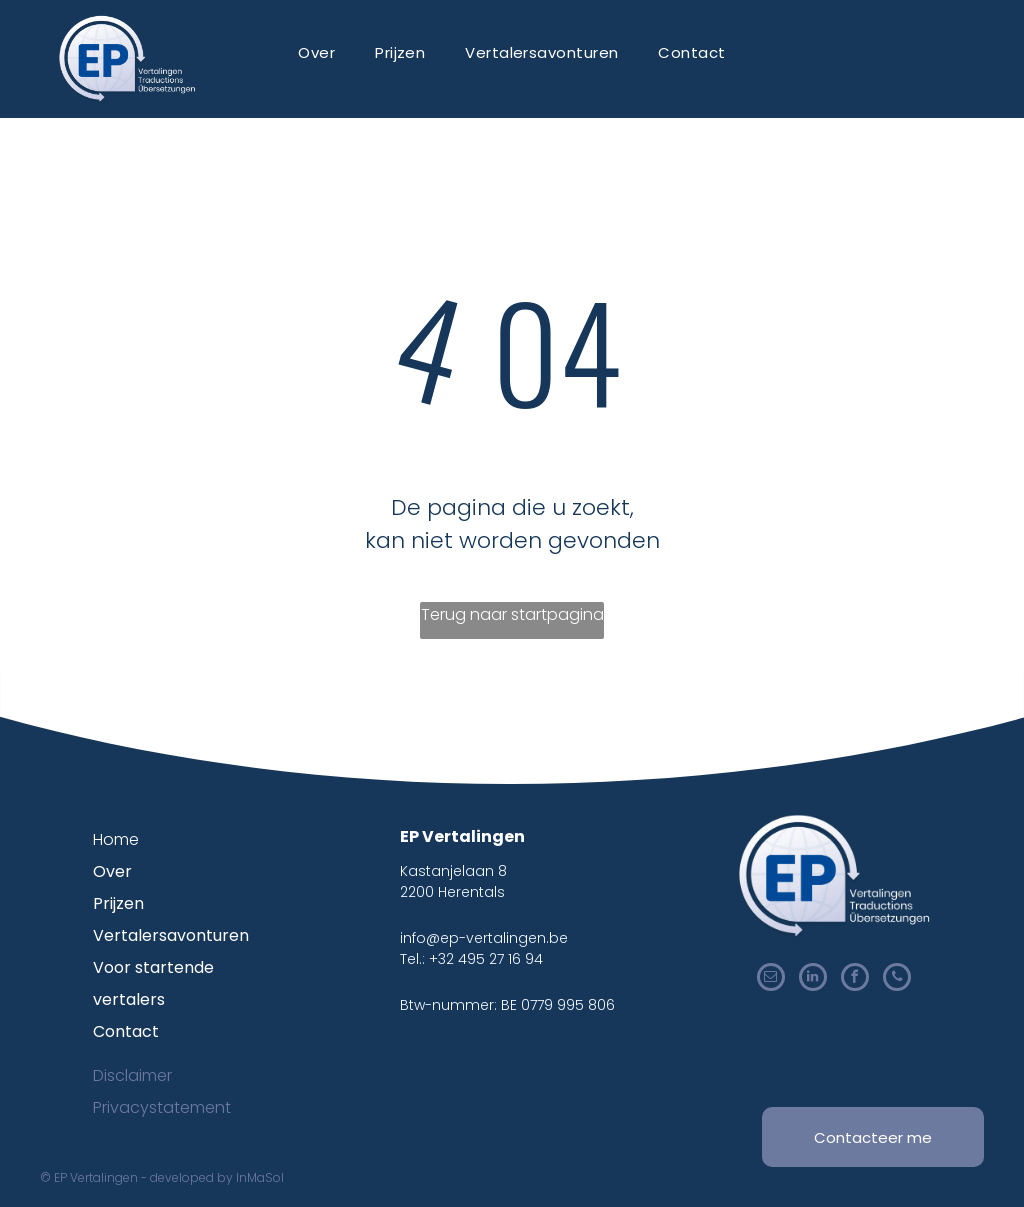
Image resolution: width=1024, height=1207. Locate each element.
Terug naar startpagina (512, 614)
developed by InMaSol (217, 1177)
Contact (126, 1031)
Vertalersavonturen (171, 935)
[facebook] (855, 979)
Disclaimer (132, 1075)
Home (116, 839)
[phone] (897, 979)
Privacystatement (162, 1107)
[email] (771, 979)
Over (112, 871)
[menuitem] (316, 52)
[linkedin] (813, 979)
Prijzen (118, 903)
